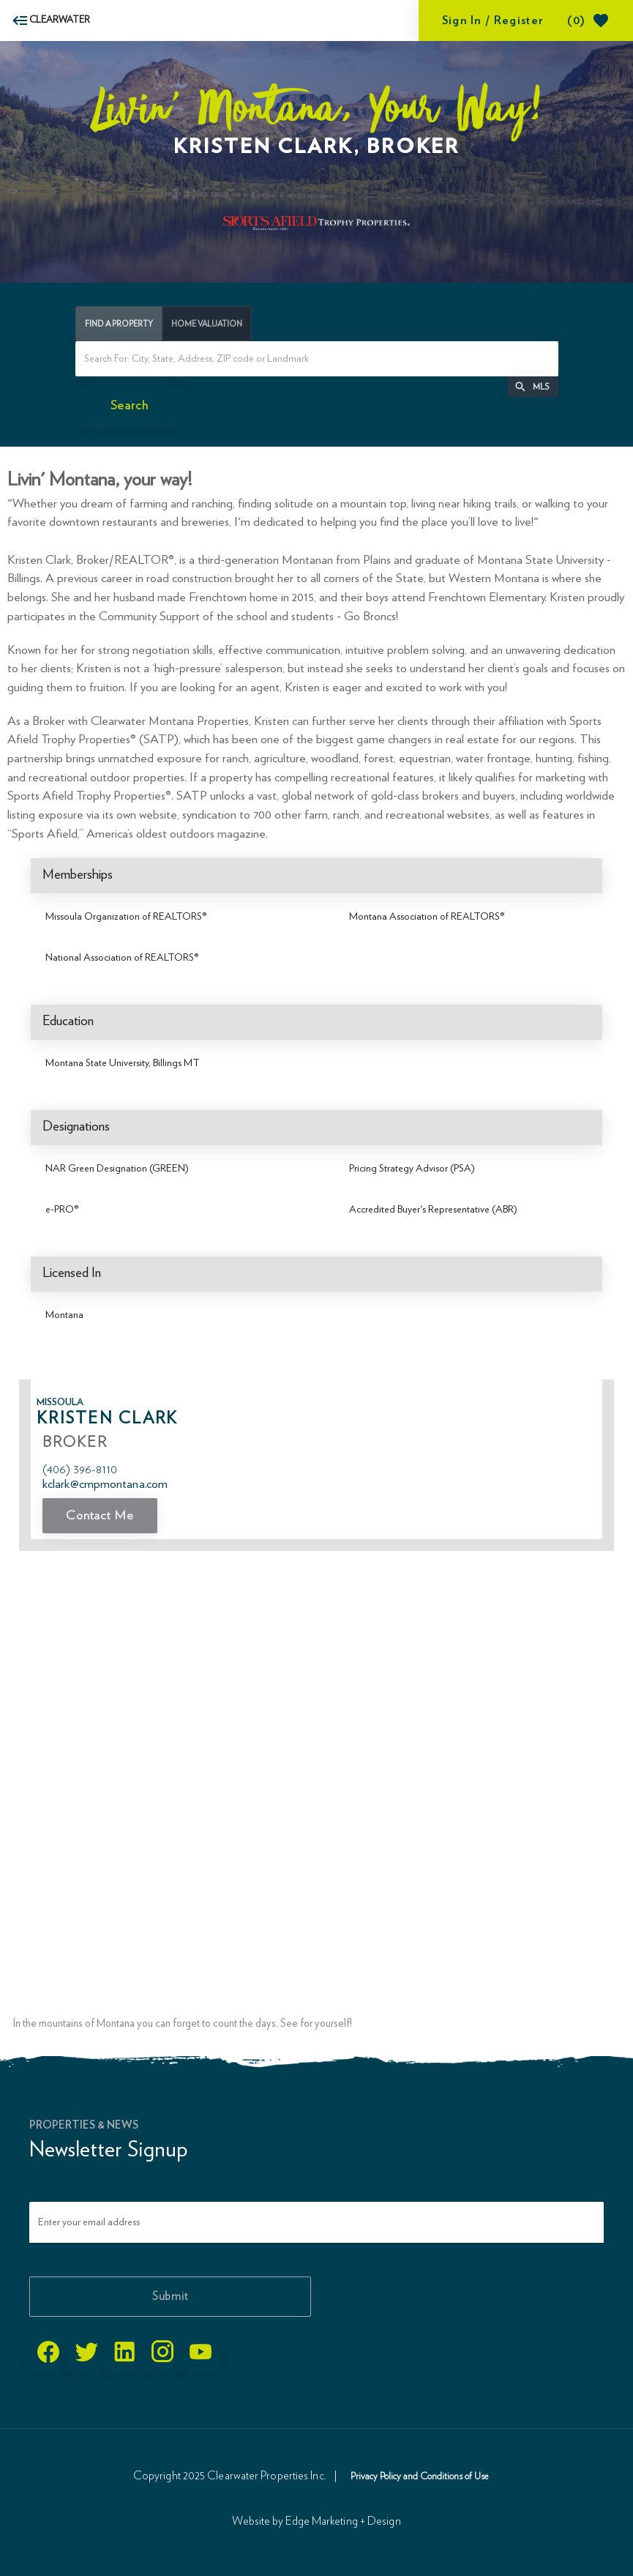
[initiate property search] (129, 405)
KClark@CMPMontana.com (105, 1484)
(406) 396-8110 (79, 1469)
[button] (533, 386)
